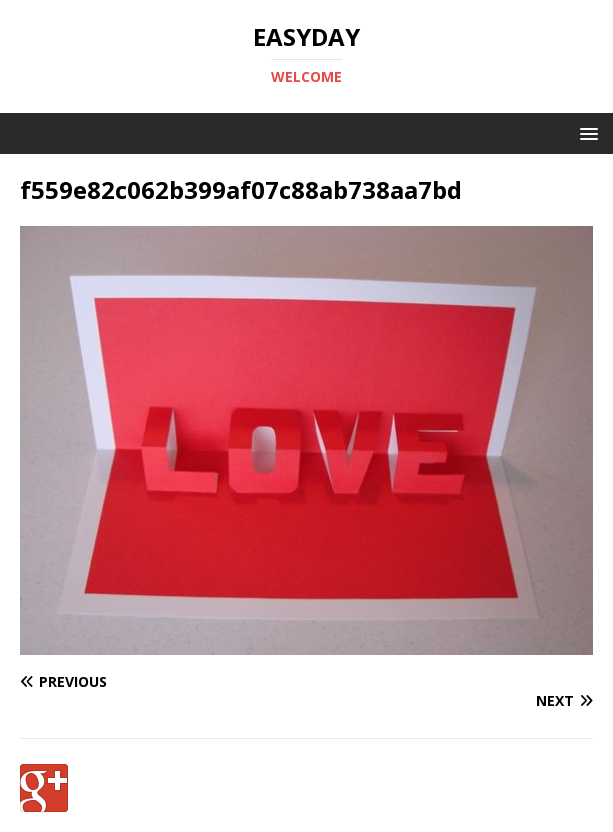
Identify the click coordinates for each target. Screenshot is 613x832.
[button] (585, 132)
